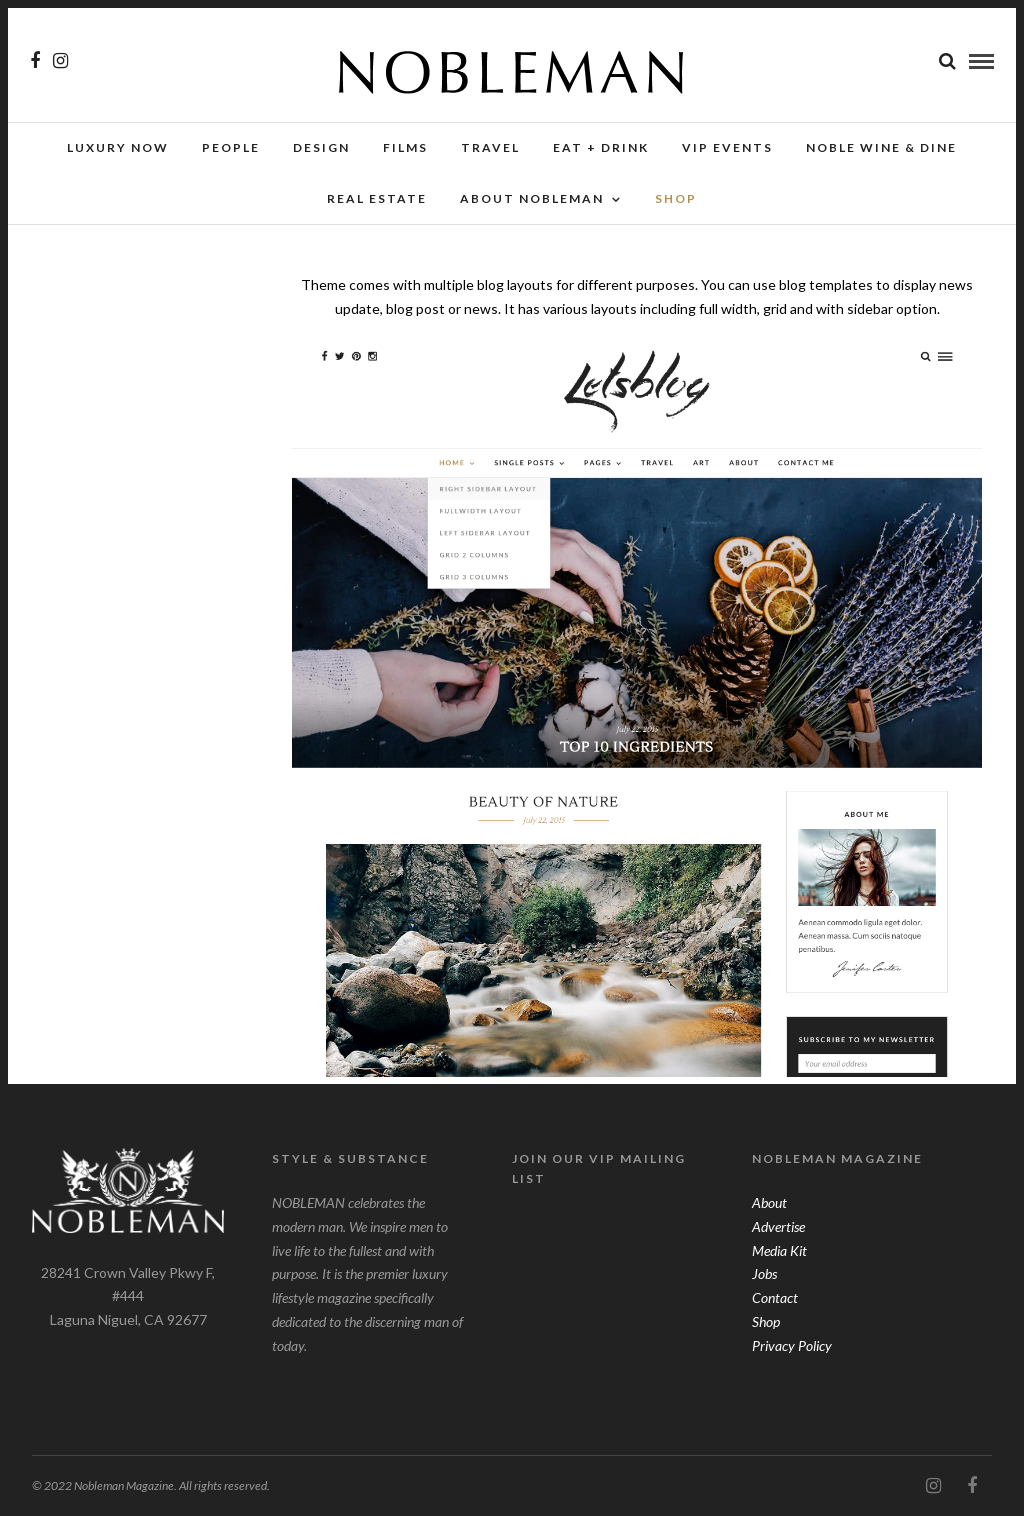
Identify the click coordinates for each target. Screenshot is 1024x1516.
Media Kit (779, 1250)
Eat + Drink (601, 147)
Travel (490, 147)
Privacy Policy (792, 1345)
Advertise (778, 1226)
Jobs (764, 1273)
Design (321, 147)
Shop (766, 1321)
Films (405, 147)
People (231, 147)
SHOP (676, 198)
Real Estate (377, 198)
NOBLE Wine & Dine (881, 147)
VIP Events (727, 147)
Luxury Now (118, 147)
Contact (775, 1297)
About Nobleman (532, 198)
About (769, 1202)
